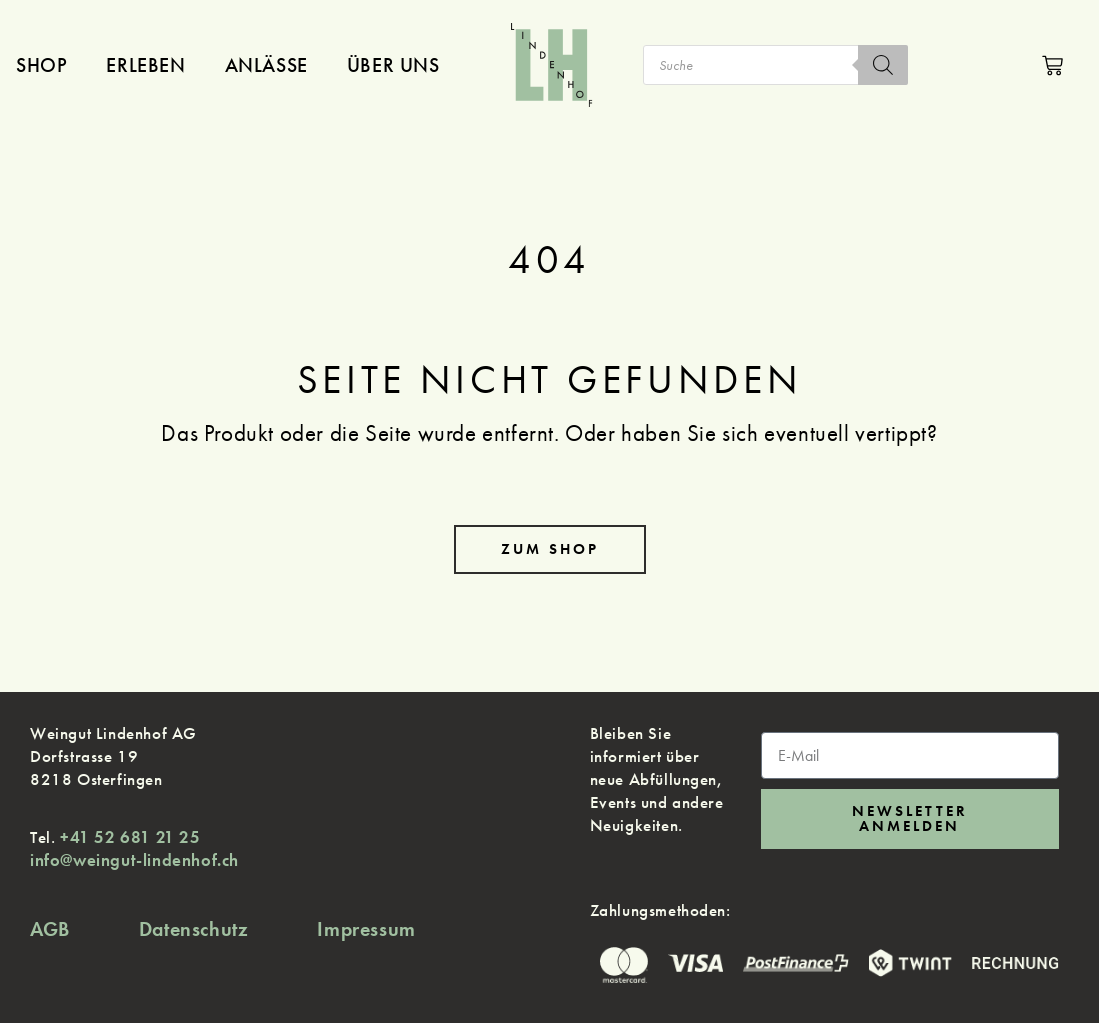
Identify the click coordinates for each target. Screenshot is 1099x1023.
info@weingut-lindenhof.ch (134, 860)
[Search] (883, 65)
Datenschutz (194, 929)
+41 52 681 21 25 (130, 837)
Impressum (366, 929)
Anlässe (266, 65)
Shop (41, 65)
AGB (50, 929)
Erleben (145, 65)
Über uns (393, 65)
